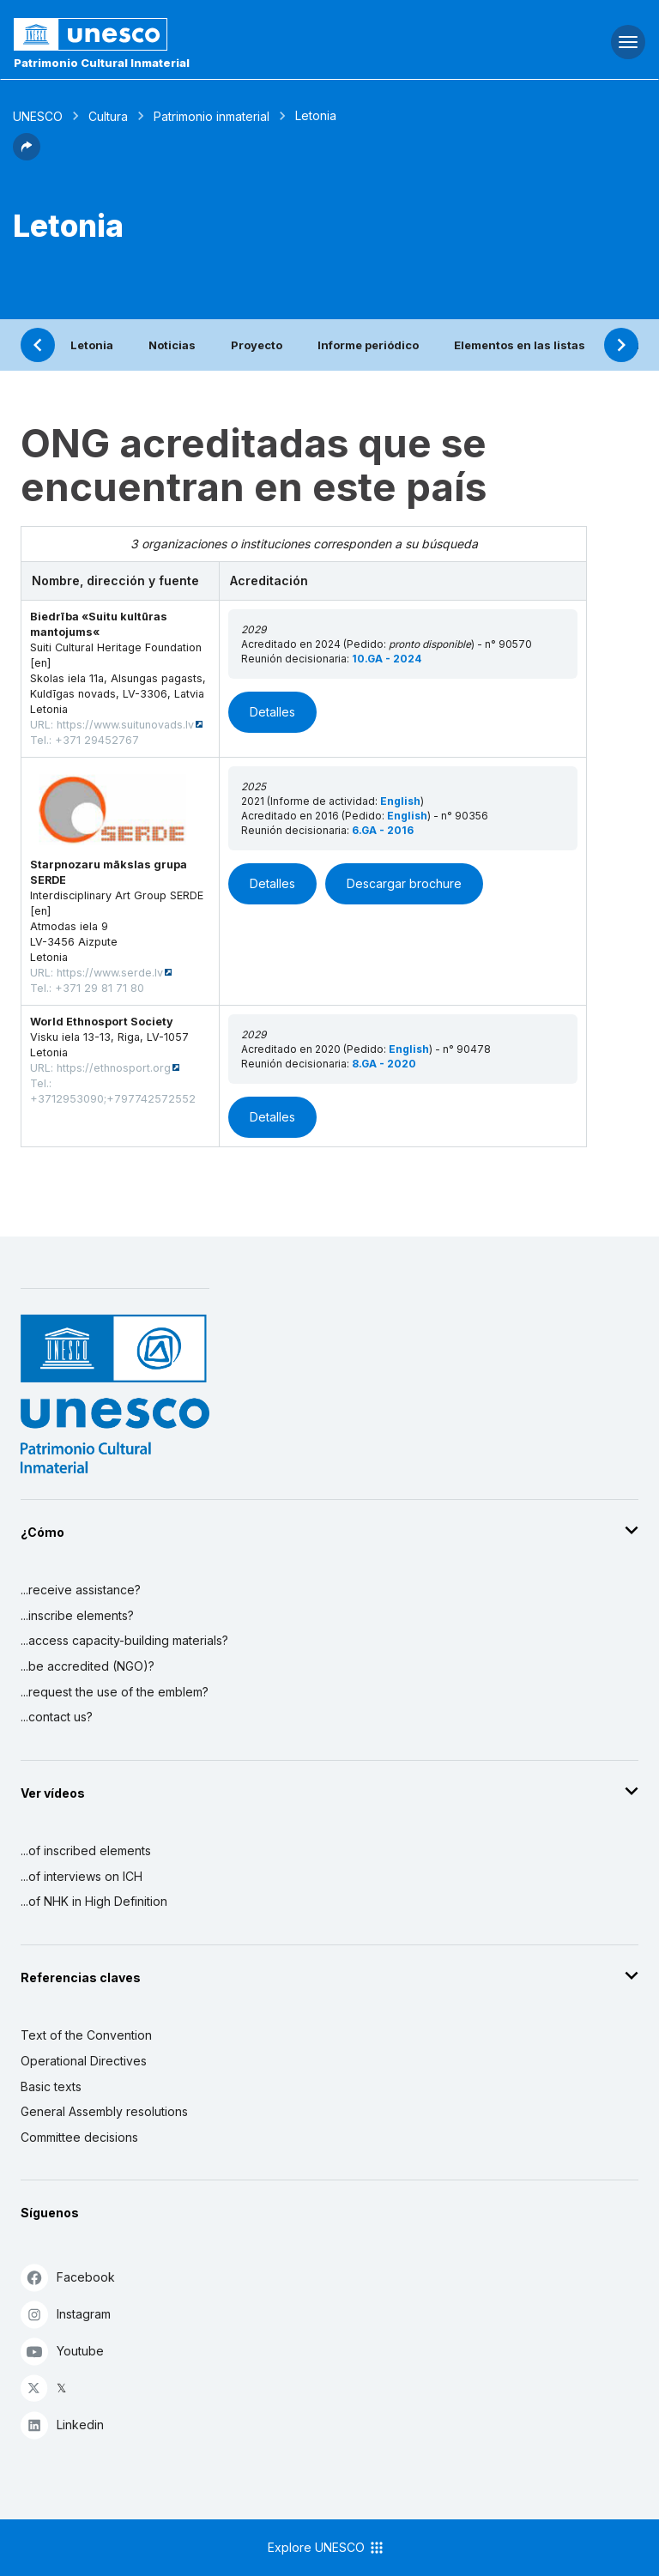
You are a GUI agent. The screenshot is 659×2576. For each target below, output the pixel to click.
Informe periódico (368, 345)
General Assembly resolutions (104, 2111)
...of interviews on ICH (81, 1876)
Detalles (272, 711)
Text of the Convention (86, 2035)
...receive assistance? (81, 1589)
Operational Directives (84, 2060)
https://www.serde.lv (110, 972)
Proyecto (256, 345)
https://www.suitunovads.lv (125, 724)
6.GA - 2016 (383, 830)
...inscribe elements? (77, 1615)
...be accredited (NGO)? (87, 1666)
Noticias (172, 345)
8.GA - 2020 (384, 1063)
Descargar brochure (404, 883)
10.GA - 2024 (386, 658)
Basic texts (51, 2086)
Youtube (62, 2350)
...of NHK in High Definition (94, 1901)
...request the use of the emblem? (115, 1691)
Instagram (66, 2314)
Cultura (108, 116)
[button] (26, 155)
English (400, 801)
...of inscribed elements (86, 1850)
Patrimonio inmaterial (211, 116)
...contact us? (57, 1716)
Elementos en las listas (519, 345)
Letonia (91, 345)
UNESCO (38, 116)
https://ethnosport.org (114, 1067)
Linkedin (62, 2424)
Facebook (68, 2277)
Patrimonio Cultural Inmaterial (102, 63)
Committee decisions (79, 2137)
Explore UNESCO (326, 2547)
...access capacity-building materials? (124, 1640)
